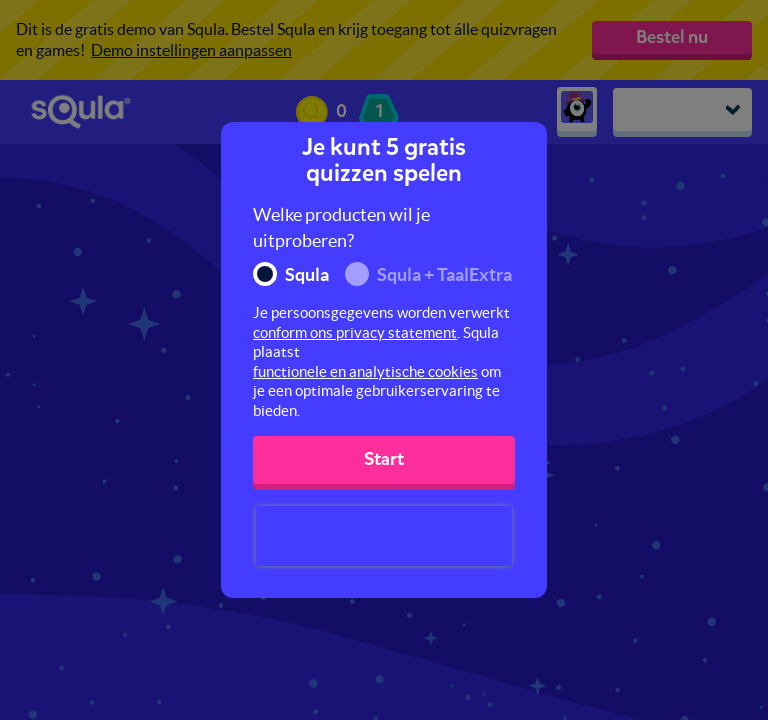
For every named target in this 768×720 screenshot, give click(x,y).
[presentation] (384, 536)
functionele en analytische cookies (365, 371)
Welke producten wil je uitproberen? (341, 227)
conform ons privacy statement (355, 332)
